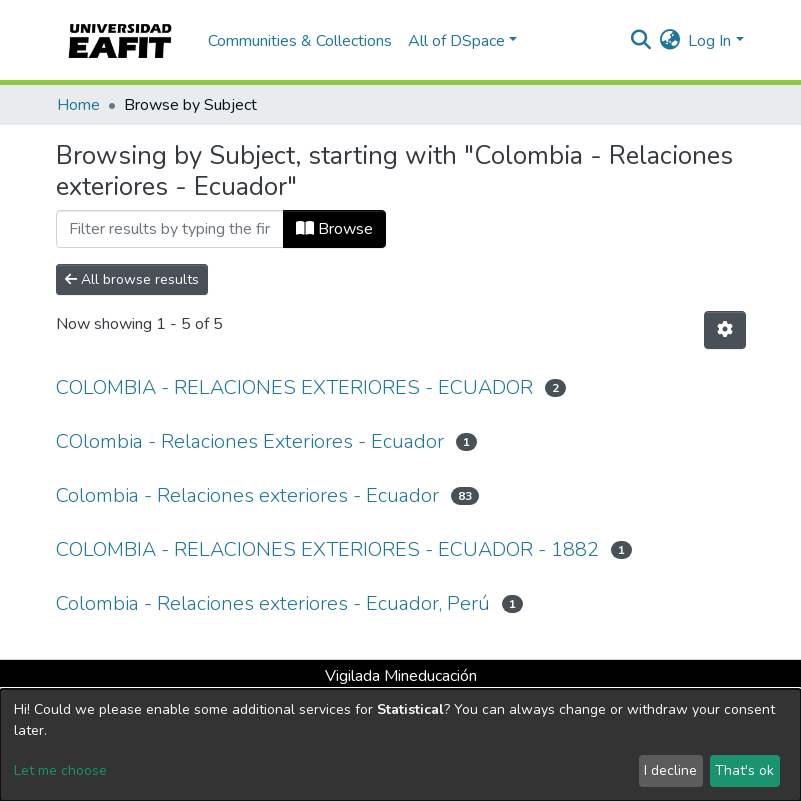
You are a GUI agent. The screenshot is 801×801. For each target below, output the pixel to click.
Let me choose (60, 770)
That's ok (744, 770)
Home (78, 105)
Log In (709, 41)
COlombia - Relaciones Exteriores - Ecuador (250, 441)
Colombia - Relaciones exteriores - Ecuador (247, 495)
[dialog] (400, 745)
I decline (670, 770)
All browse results (132, 279)
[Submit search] (640, 41)
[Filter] (170, 229)
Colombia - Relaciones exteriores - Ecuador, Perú (273, 603)
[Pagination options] (725, 330)
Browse (334, 229)
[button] (669, 41)
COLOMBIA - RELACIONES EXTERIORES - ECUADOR (294, 387)
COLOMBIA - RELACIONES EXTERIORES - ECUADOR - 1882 (327, 549)
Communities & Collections (300, 41)
